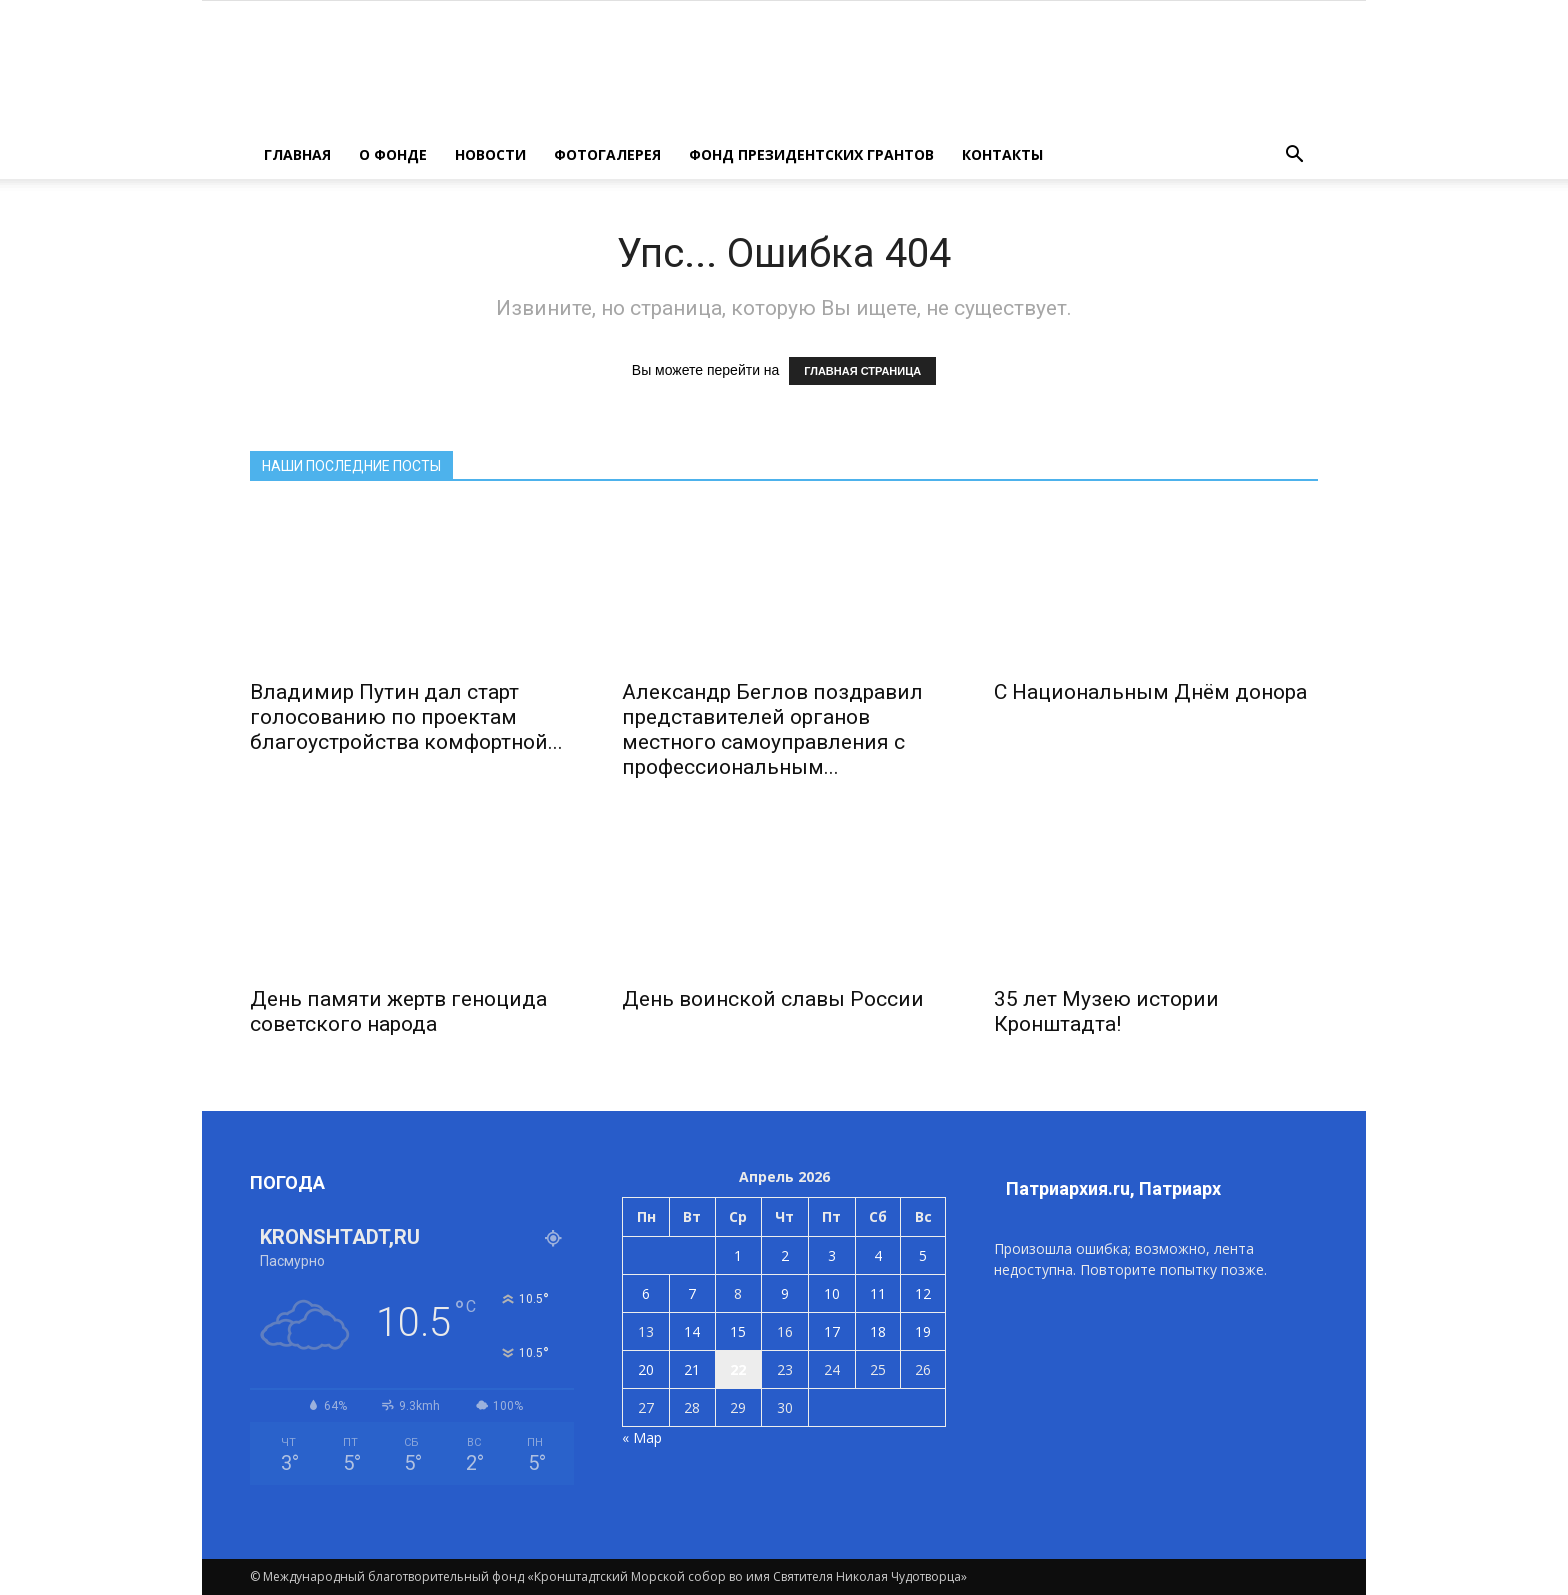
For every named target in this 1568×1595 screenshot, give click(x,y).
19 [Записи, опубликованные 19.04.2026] (923, 1331)
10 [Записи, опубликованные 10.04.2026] (832, 1293)
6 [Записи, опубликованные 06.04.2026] (646, 1293)
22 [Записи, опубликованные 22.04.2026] (738, 1369)
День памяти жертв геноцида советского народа (398, 1011)
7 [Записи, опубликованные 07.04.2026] (692, 1293)
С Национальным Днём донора (1150, 692)
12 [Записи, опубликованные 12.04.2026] (923, 1293)
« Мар (642, 1437)
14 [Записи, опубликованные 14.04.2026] (692, 1331)
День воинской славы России (773, 999)
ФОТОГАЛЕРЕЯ (607, 154)
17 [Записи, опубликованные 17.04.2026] (832, 1331)
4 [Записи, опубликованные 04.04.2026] (878, 1255)
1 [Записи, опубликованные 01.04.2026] (738, 1255)
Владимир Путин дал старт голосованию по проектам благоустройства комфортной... (406, 717)
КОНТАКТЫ (1002, 154)
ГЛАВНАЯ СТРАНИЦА (862, 371)
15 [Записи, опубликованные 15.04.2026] (738, 1331)
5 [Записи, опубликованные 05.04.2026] (923, 1255)
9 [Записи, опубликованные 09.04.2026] (785, 1293)
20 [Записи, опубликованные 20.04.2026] (646, 1369)
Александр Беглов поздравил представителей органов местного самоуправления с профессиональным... (772, 729)
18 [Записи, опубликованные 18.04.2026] (878, 1331)
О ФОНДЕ (393, 154)
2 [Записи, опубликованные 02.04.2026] (785, 1255)
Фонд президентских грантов (811, 154)
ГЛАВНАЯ (297, 154)
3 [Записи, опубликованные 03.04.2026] (832, 1255)
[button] (1294, 155)
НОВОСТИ (490, 154)
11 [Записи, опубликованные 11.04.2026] (878, 1293)
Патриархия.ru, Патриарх (1113, 1188)
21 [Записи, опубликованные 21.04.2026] (692, 1369)
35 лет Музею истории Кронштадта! (1106, 1011)
